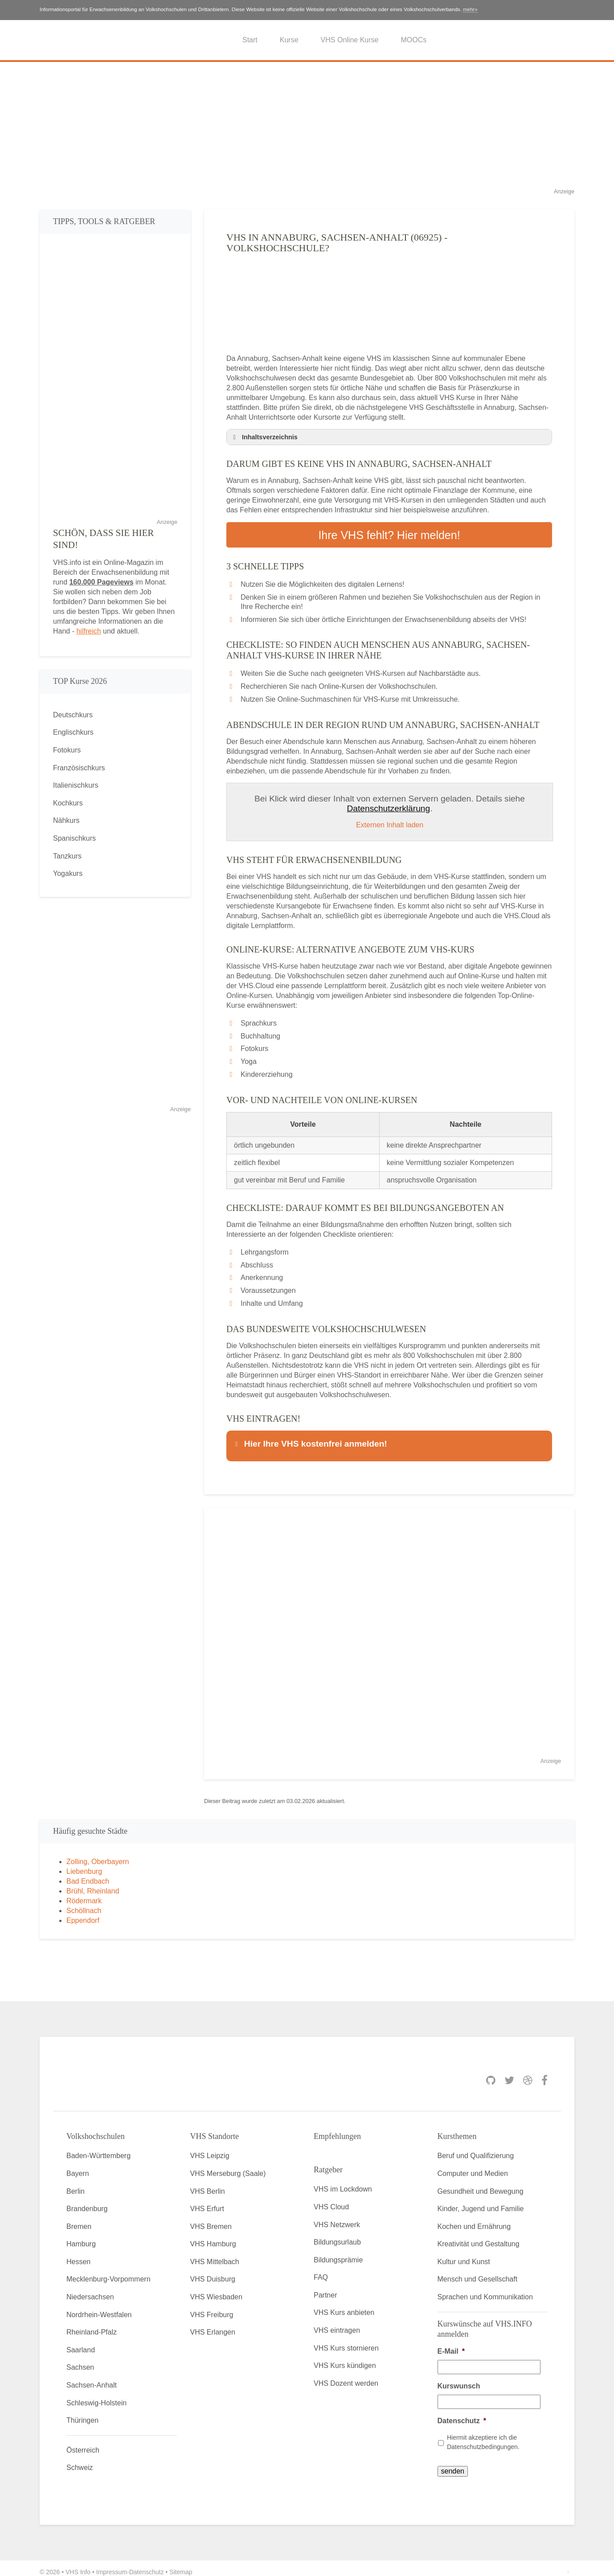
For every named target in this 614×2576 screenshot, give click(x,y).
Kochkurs (68, 803)
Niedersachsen (90, 2290)
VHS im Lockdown (343, 2182)
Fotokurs (67, 750)
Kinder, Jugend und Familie (481, 2201)
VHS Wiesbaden (216, 2290)
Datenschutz (462, 2413)
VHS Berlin (207, 2184)
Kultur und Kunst (464, 2254)
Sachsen (80, 2360)
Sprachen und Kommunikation (485, 2290)
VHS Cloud (331, 2200)
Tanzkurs (67, 856)
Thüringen (82, 2413)
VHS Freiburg (211, 2307)
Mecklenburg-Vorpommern (108, 2272)
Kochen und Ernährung (474, 2219)
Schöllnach (83, 1903)
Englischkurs (73, 732)
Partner (325, 2288)
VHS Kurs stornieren (346, 2340)
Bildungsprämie (338, 2252)
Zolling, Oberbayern (97, 1854)
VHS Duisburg (212, 2272)
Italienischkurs (75, 785)
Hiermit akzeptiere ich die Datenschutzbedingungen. (483, 2434)
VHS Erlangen (212, 2325)
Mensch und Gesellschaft (478, 2272)
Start (250, 40)
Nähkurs (66, 820)
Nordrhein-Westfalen (98, 2307)
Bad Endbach (87, 1873)
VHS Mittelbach (214, 2254)
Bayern (77, 2166)
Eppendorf (82, 1913)
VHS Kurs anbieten (344, 2305)
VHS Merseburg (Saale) (228, 2166)
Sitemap (180, 2564)
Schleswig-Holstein (96, 2395)
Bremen (78, 2219)
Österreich (82, 2442)
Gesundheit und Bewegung (481, 2184)
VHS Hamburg (213, 2237)
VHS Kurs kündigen (345, 2358)
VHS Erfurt (207, 2201)
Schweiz (79, 2460)
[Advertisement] (307, 124)
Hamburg (81, 2237)
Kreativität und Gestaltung (479, 2237)
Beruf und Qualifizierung (476, 2148)
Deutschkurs (73, 715)
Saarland (80, 2342)
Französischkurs (79, 768)
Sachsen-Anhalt (91, 2378)
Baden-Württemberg (98, 2148)
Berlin (75, 2184)
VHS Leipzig (209, 2148)
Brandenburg (87, 2201)
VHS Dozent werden (346, 2376)
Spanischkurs (74, 838)
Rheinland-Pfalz (91, 2325)
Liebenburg (84, 1864)
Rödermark (84, 1893)
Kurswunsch (459, 2378)
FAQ (321, 2270)
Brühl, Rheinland (92, 1883)
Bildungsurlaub (337, 2235)
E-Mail (451, 2343)
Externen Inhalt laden (389, 822)
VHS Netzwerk (337, 2217)
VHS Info (77, 2564)
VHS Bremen (211, 2219)
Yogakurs (67, 873)
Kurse (289, 40)
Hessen (78, 2254)
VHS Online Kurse (350, 40)
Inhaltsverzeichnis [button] (264, 437)
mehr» (470, 9)
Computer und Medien (473, 2166)
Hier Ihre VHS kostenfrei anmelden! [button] (309, 1440)
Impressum (111, 2564)
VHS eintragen (337, 2323)
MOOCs (413, 40)
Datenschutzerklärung (388, 805)
